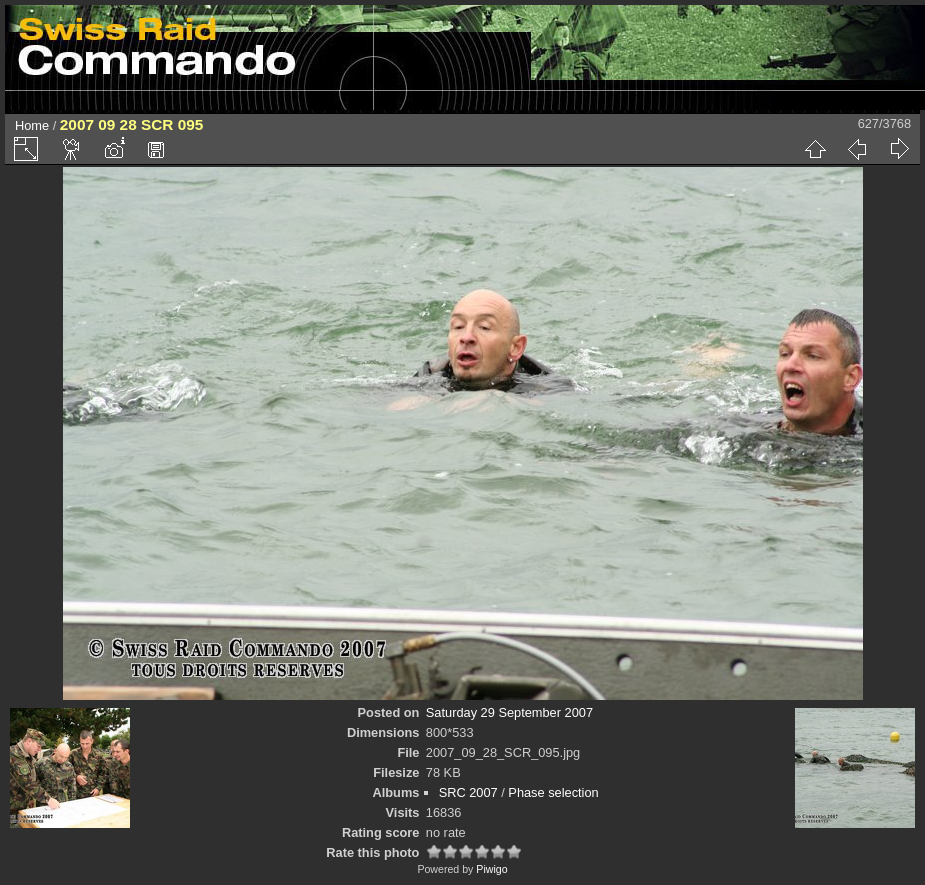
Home (32, 125)
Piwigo (491, 869)
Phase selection (553, 792)
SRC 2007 (468, 792)
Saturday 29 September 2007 (509, 712)
